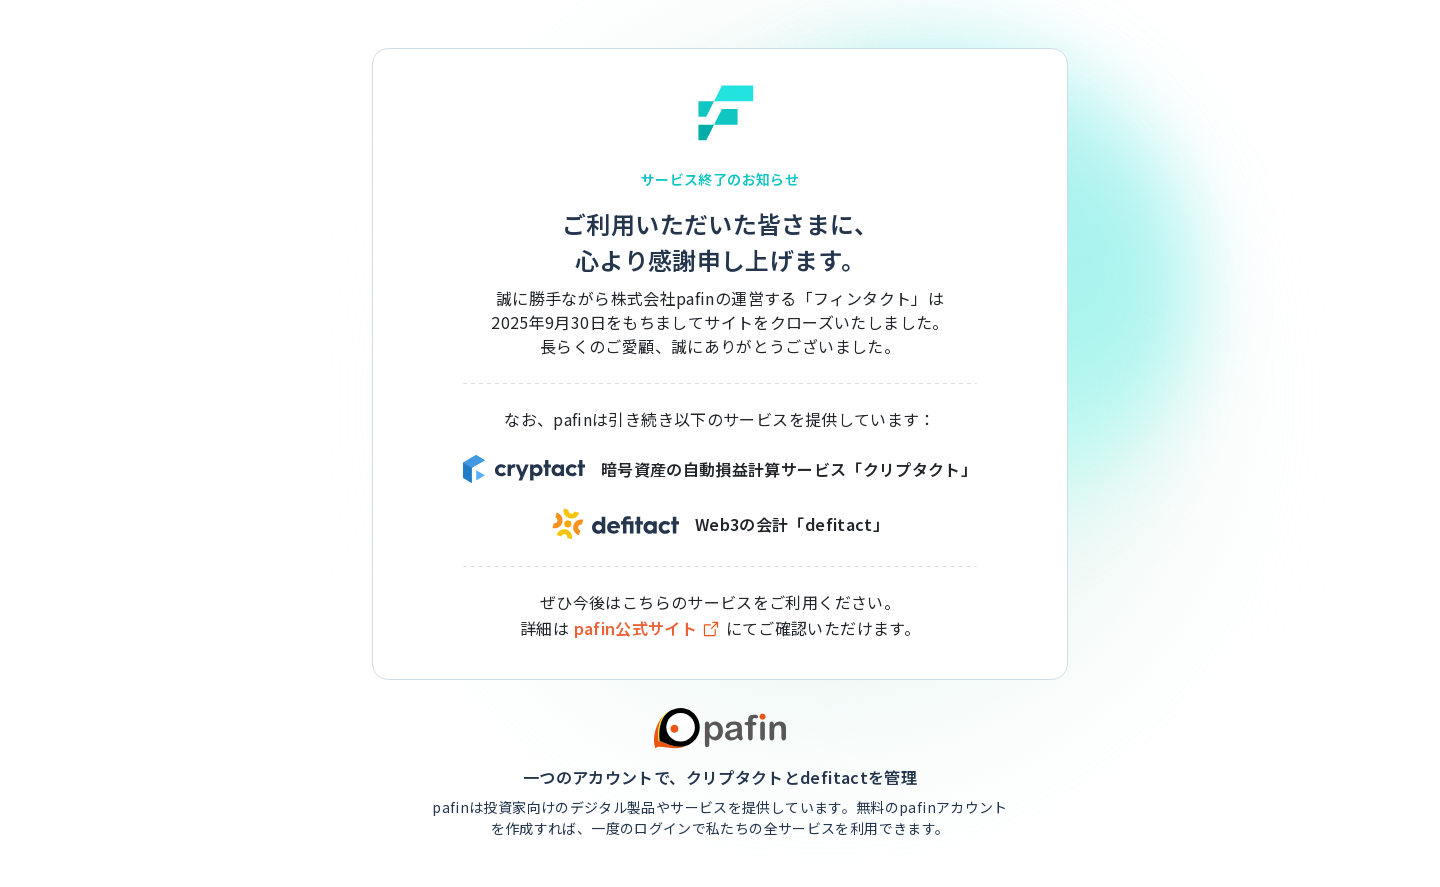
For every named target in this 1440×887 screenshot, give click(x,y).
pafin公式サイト (648, 628)
